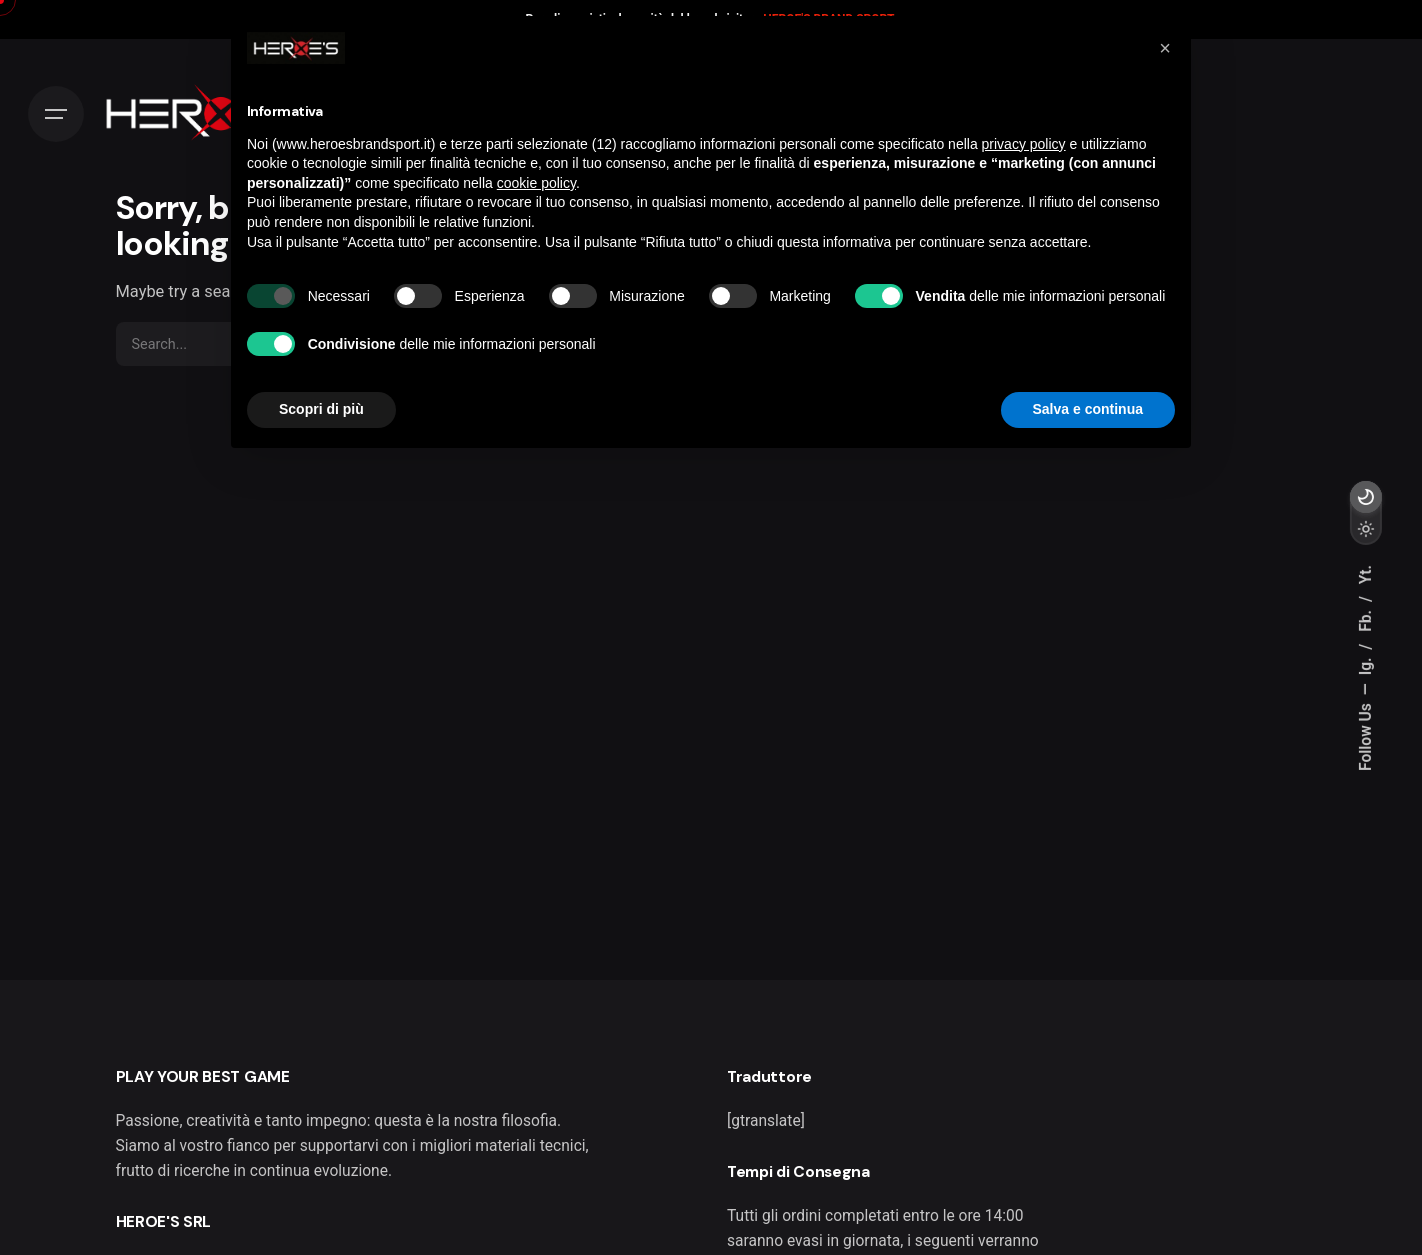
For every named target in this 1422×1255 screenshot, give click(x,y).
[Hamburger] (56, 114)
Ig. (1366, 664)
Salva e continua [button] (1088, 409)
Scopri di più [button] (321, 409)
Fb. (1366, 619)
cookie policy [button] (536, 183)
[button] (1165, 48)
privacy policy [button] (1024, 144)
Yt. (1366, 574)
